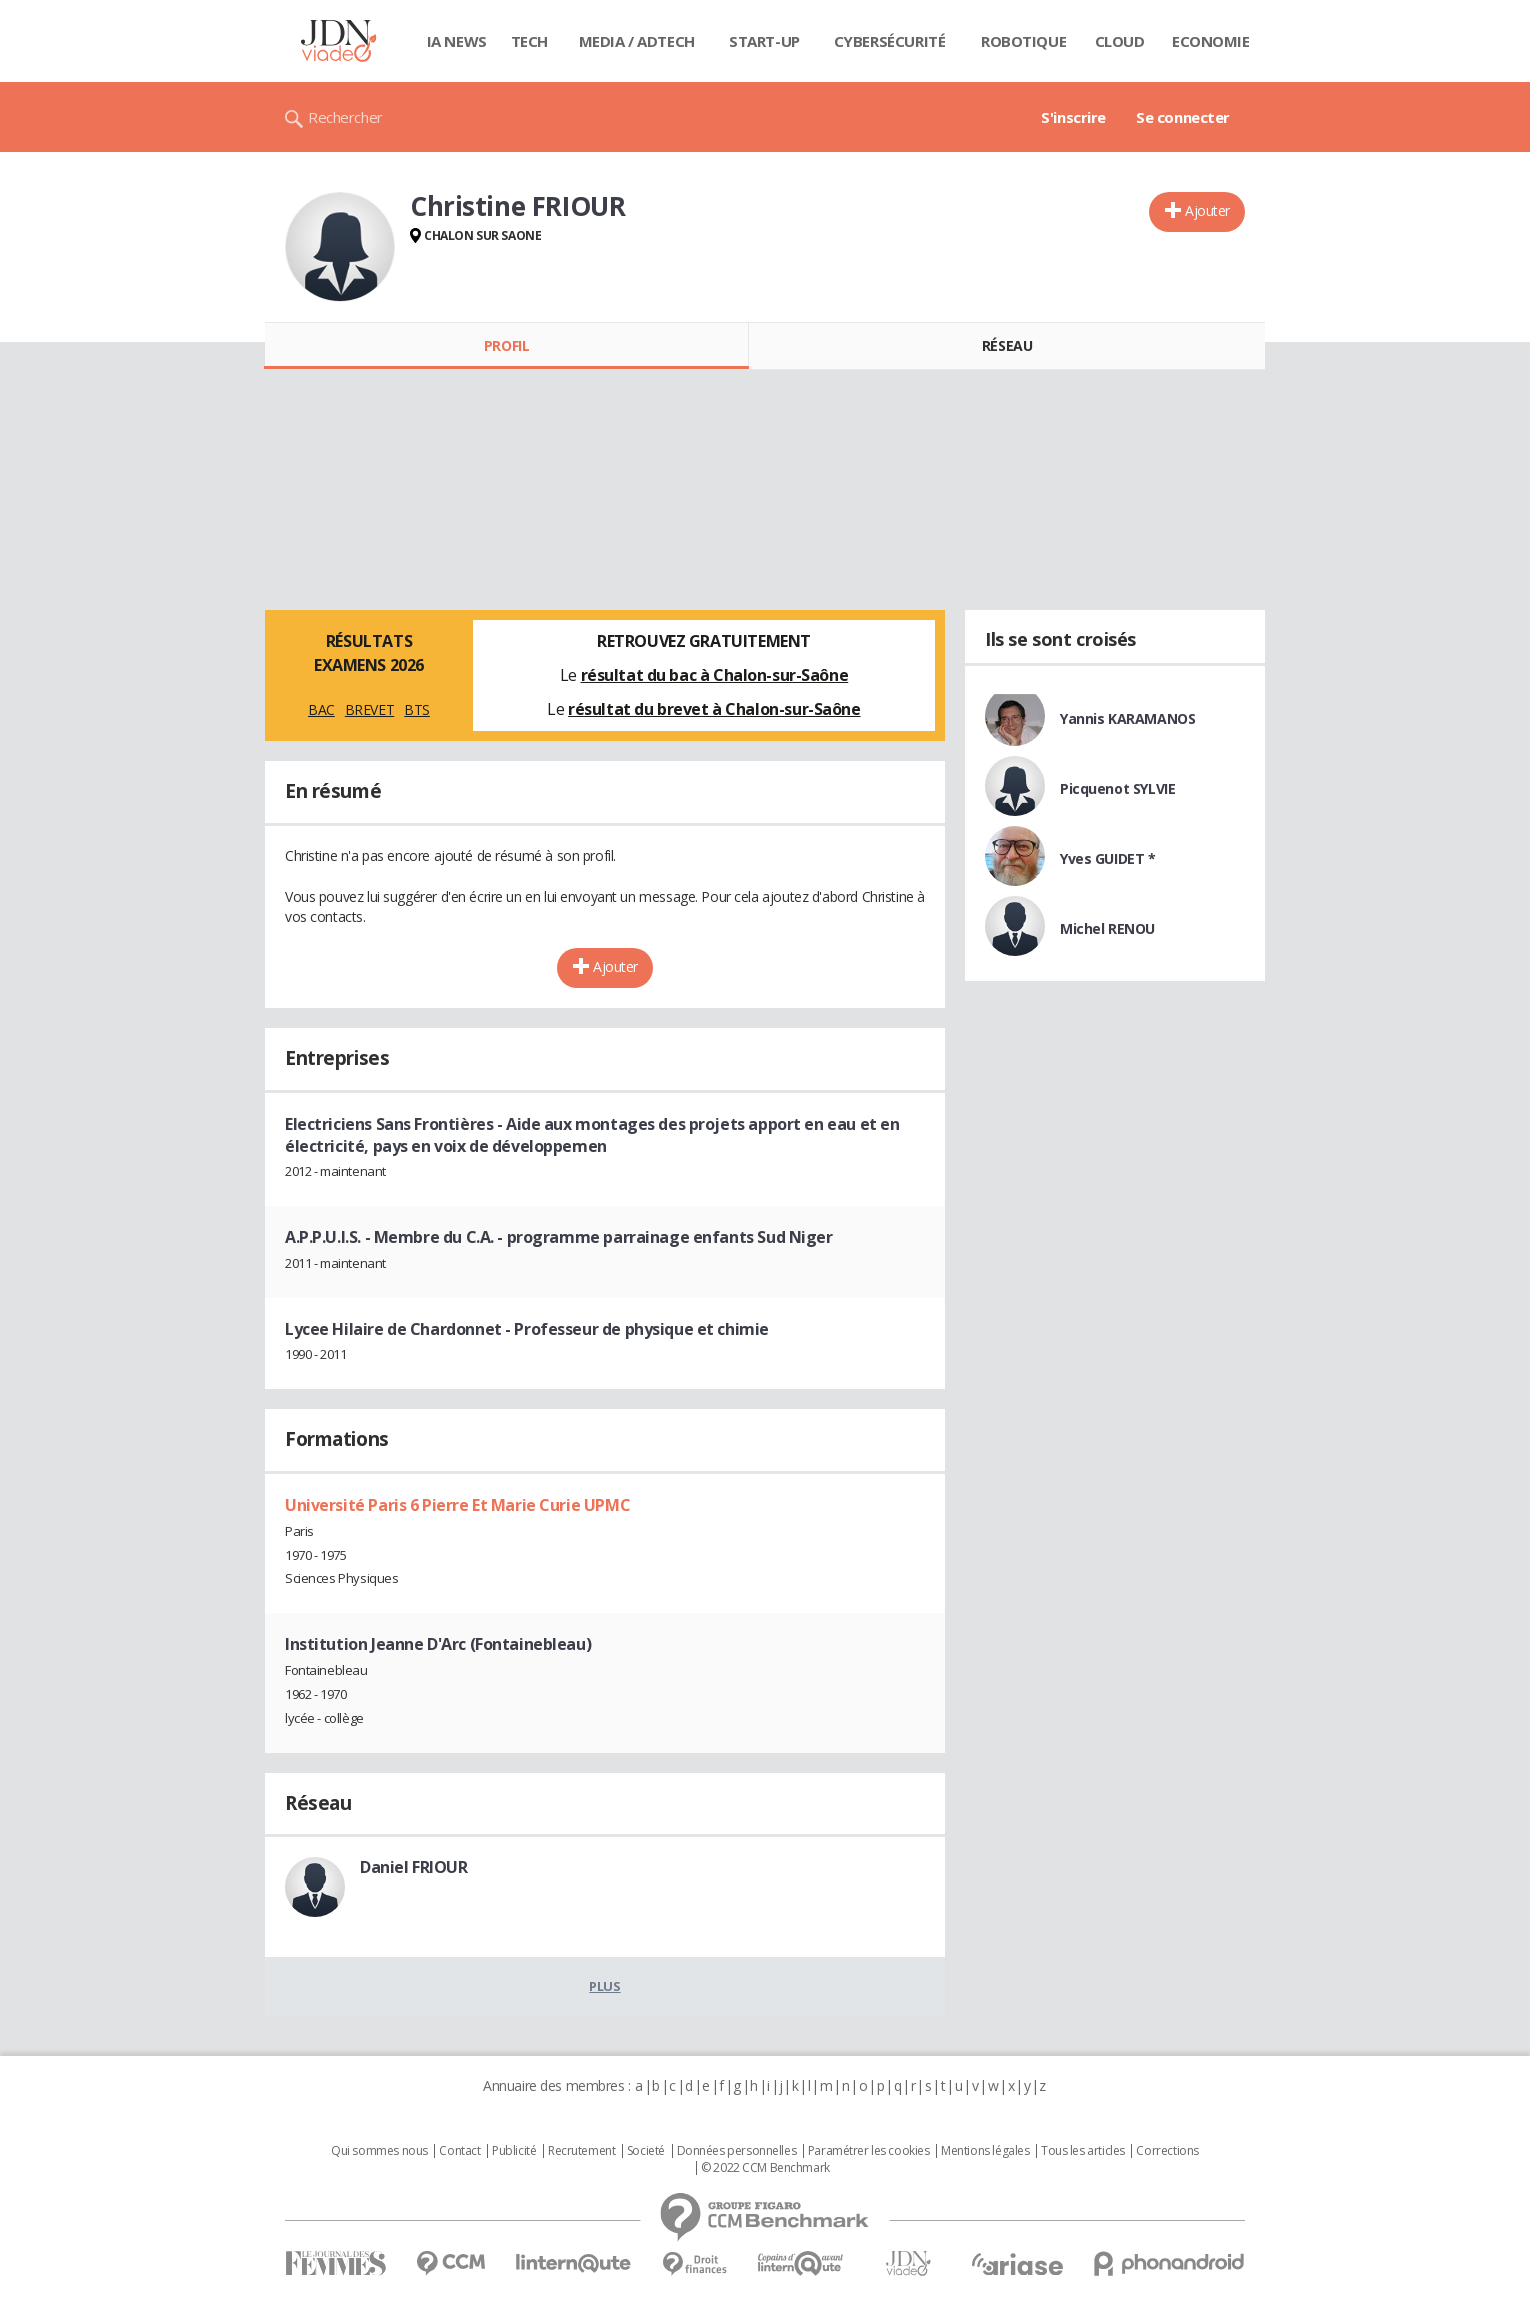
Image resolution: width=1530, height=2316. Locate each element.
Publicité (514, 2151)
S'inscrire (1073, 117)
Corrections (1167, 2151)
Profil (506, 345)
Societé (646, 2151)
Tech (529, 41)
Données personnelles (737, 2151)
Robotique (1023, 41)
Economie (1211, 41)
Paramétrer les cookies (869, 2151)
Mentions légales (985, 2151)
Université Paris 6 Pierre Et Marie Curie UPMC (457, 1505)
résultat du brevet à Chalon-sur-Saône (714, 709)
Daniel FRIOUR (414, 1867)
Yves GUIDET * (1108, 858)
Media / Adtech (637, 41)
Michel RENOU (1107, 928)
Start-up (764, 41)
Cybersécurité (890, 41)
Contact (459, 2151)
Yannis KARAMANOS (1127, 718)
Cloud (1120, 41)
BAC (321, 709)
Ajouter (1207, 210)
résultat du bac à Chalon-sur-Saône (715, 675)
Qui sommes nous (379, 2151)
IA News (457, 41)
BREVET (369, 709)
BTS (417, 709)
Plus (604, 1986)
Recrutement (581, 2151)
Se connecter (1183, 117)
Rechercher (345, 117)
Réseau (1007, 345)
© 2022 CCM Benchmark (765, 2168)
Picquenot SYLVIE (1117, 788)
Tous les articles (1083, 2151)
